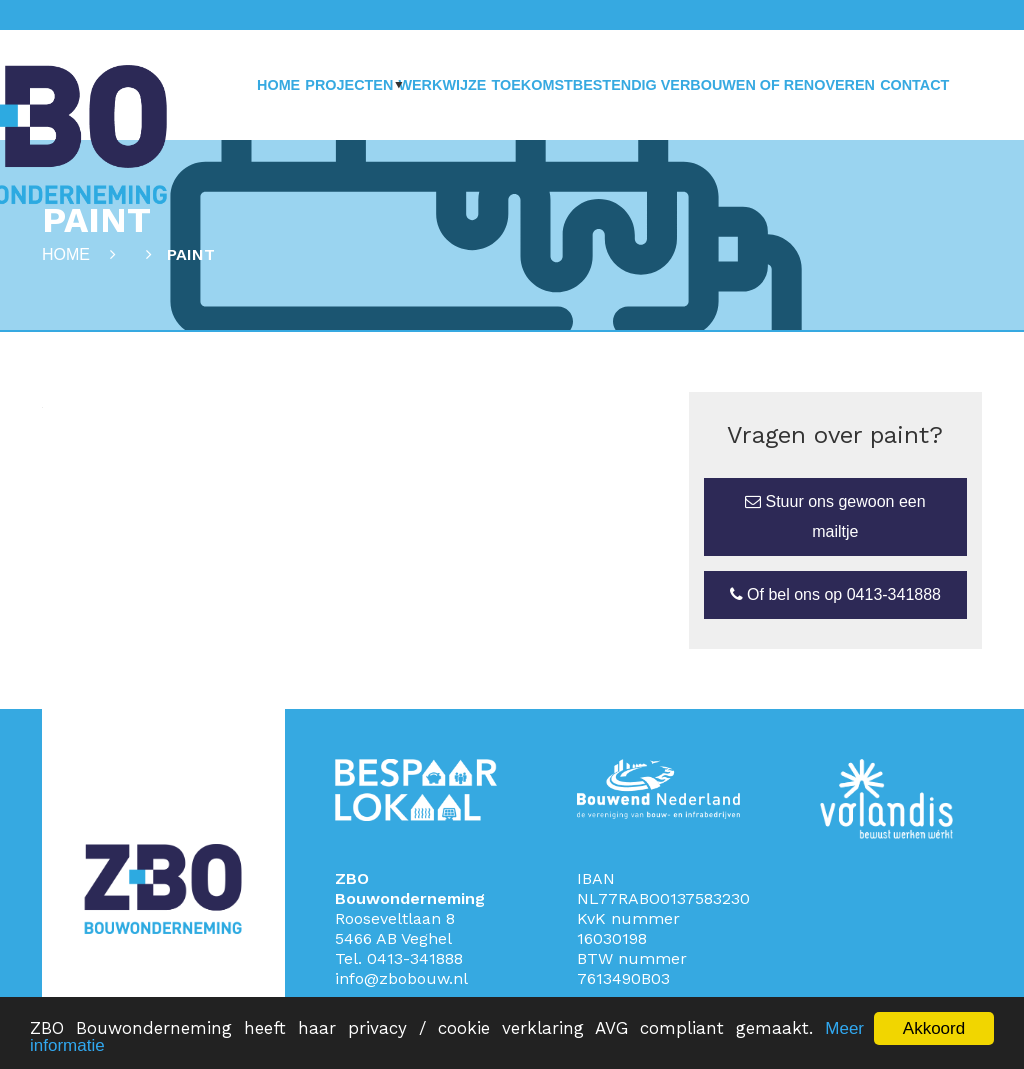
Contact (914, 85)
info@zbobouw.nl (401, 978)
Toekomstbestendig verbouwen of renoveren (683, 85)
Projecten (349, 85)
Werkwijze (442, 85)
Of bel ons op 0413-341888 (835, 594)
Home (278, 85)
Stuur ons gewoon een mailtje (835, 516)
